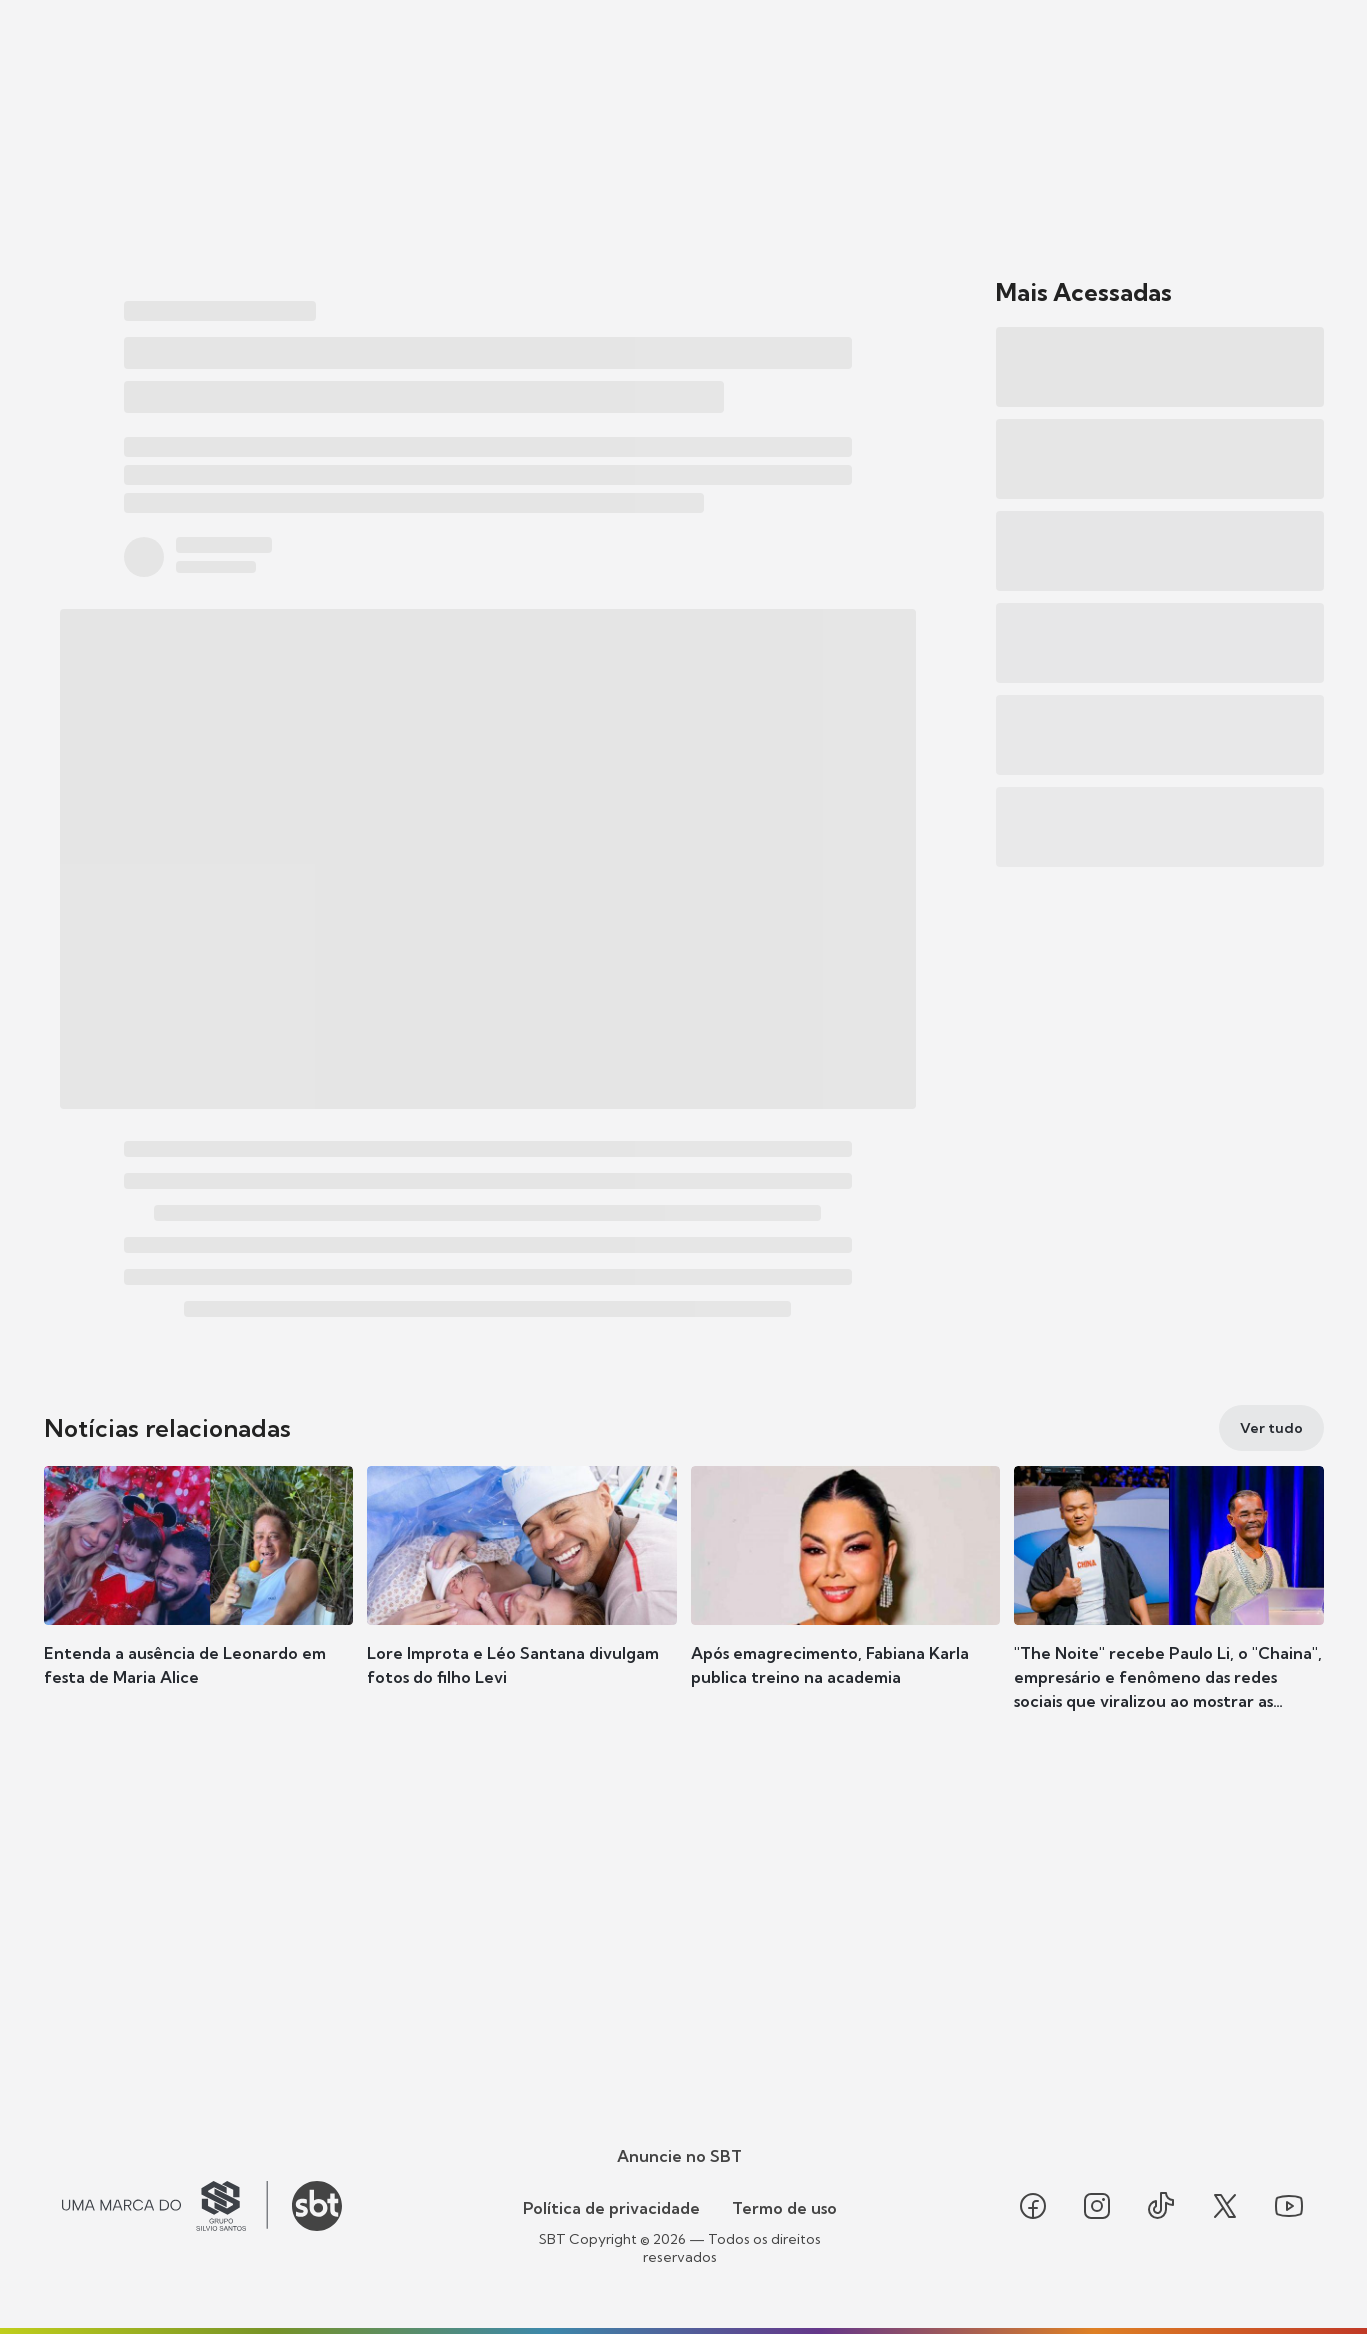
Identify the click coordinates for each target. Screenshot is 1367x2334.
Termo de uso (784, 2208)
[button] (199, 1606)
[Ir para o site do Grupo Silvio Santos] (165, 2206)
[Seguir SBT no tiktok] (1161, 2206)
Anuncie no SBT (679, 2156)
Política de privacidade (611, 2208)
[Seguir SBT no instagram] (1097, 2206)
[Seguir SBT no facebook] (1033, 2206)
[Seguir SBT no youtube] (1289, 2206)
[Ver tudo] (1271, 1428)
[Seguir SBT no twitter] (1225, 2206)
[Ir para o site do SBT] (317, 2206)
